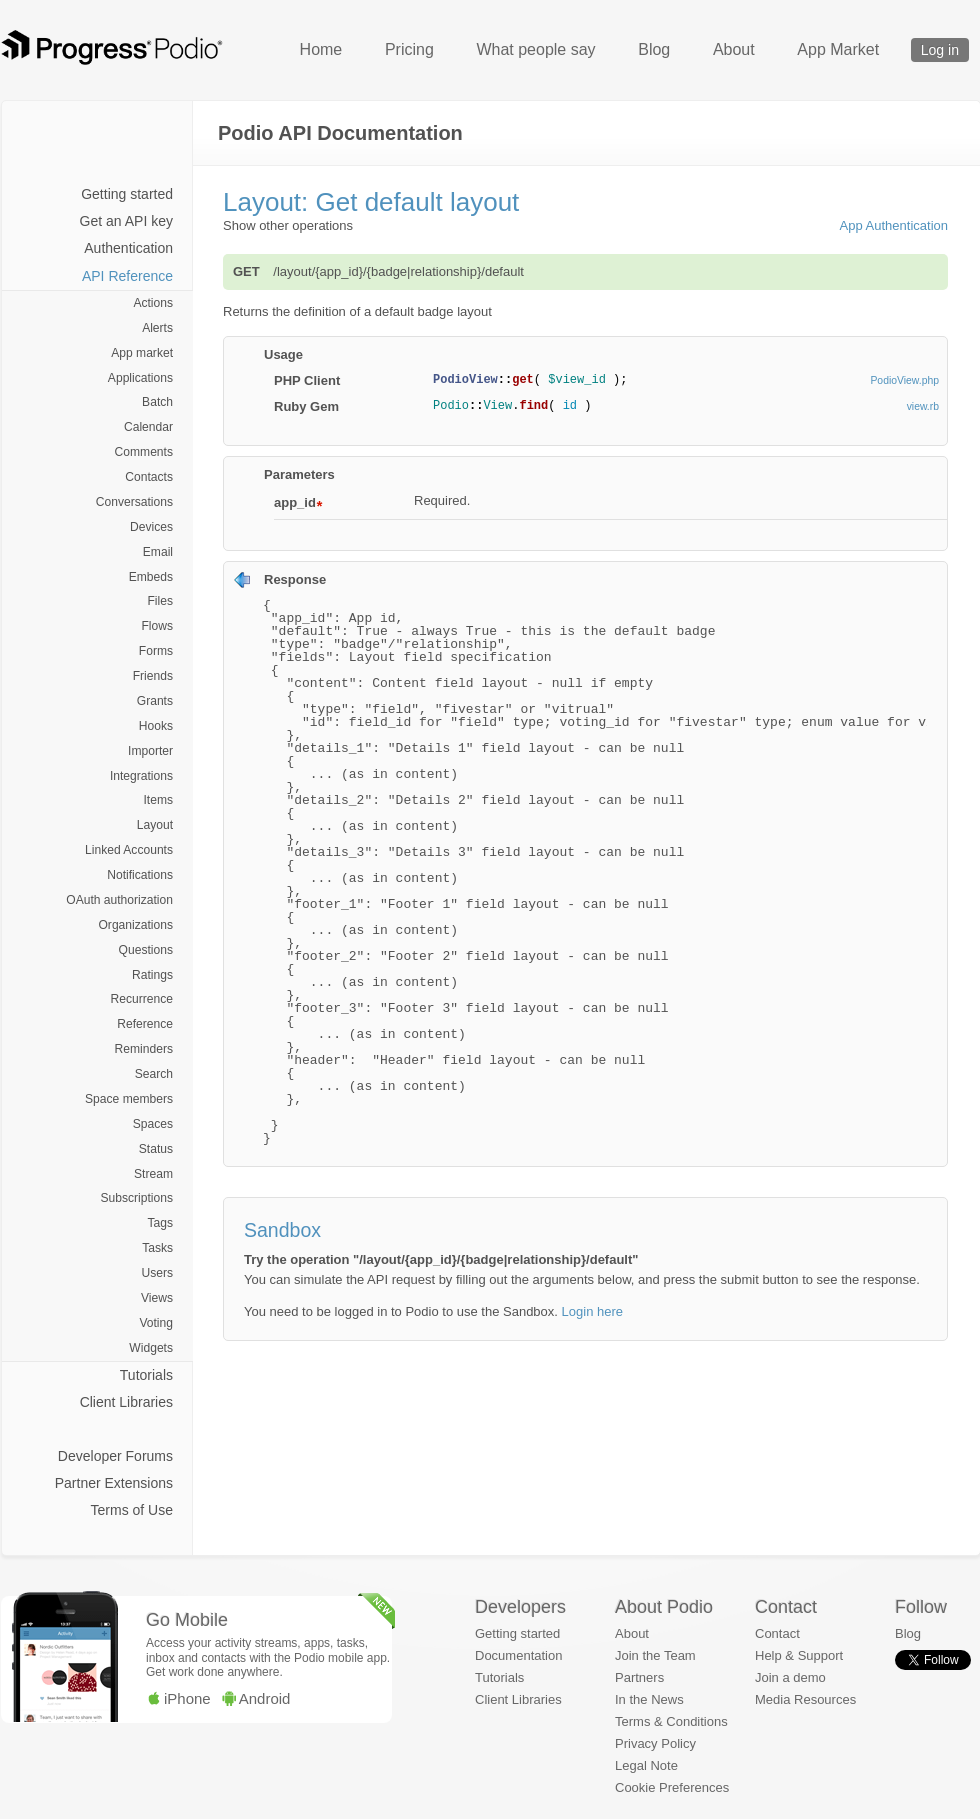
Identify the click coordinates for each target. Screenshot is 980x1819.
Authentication (128, 248)
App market (142, 353)
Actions (153, 303)
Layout (155, 825)
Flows (157, 626)
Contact (777, 1633)
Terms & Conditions (671, 1721)
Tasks (157, 1248)
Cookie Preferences (672, 1787)
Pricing (409, 49)
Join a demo (790, 1677)
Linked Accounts (129, 850)
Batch (157, 402)
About (734, 49)
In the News (649, 1699)
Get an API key (126, 221)
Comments (144, 452)
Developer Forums (115, 1456)
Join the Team (655, 1655)
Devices (151, 527)
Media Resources (805, 1699)
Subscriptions (136, 1198)
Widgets (151, 1348)
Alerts (157, 328)
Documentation (518, 1655)
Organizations (135, 925)
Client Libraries (126, 1402)
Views (157, 1298)
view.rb (923, 406)
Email (158, 552)
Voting (156, 1323)
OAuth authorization (119, 900)
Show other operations (288, 225)
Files (160, 601)
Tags (160, 1223)
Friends (153, 676)
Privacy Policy (655, 1743)
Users (157, 1273)
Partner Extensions (114, 1483)
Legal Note (646, 1765)
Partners (639, 1677)
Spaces (153, 1124)
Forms (156, 651)
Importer (150, 751)
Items (158, 800)
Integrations (141, 776)
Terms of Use (132, 1510)
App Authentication (894, 225)
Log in (940, 50)
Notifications (140, 875)
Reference (145, 1024)
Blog (654, 49)
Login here (592, 1311)
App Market (838, 49)
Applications (140, 378)
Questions (146, 950)
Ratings (152, 975)
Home (321, 49)
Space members (129, 1099)
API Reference (127, 276)
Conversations (134, 502)
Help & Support (799, 1655)
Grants (155, 701)
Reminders (144, 1049)
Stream (153, 1174)
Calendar (148, 427)
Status (156, 1149)
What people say (535, 49)
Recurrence (142, 999)
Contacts (149, 477)
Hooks (156, 726)
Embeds (151, 577)
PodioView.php (904, 380)
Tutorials (146, 1375)
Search (154, 1074)
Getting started (127, 194)
